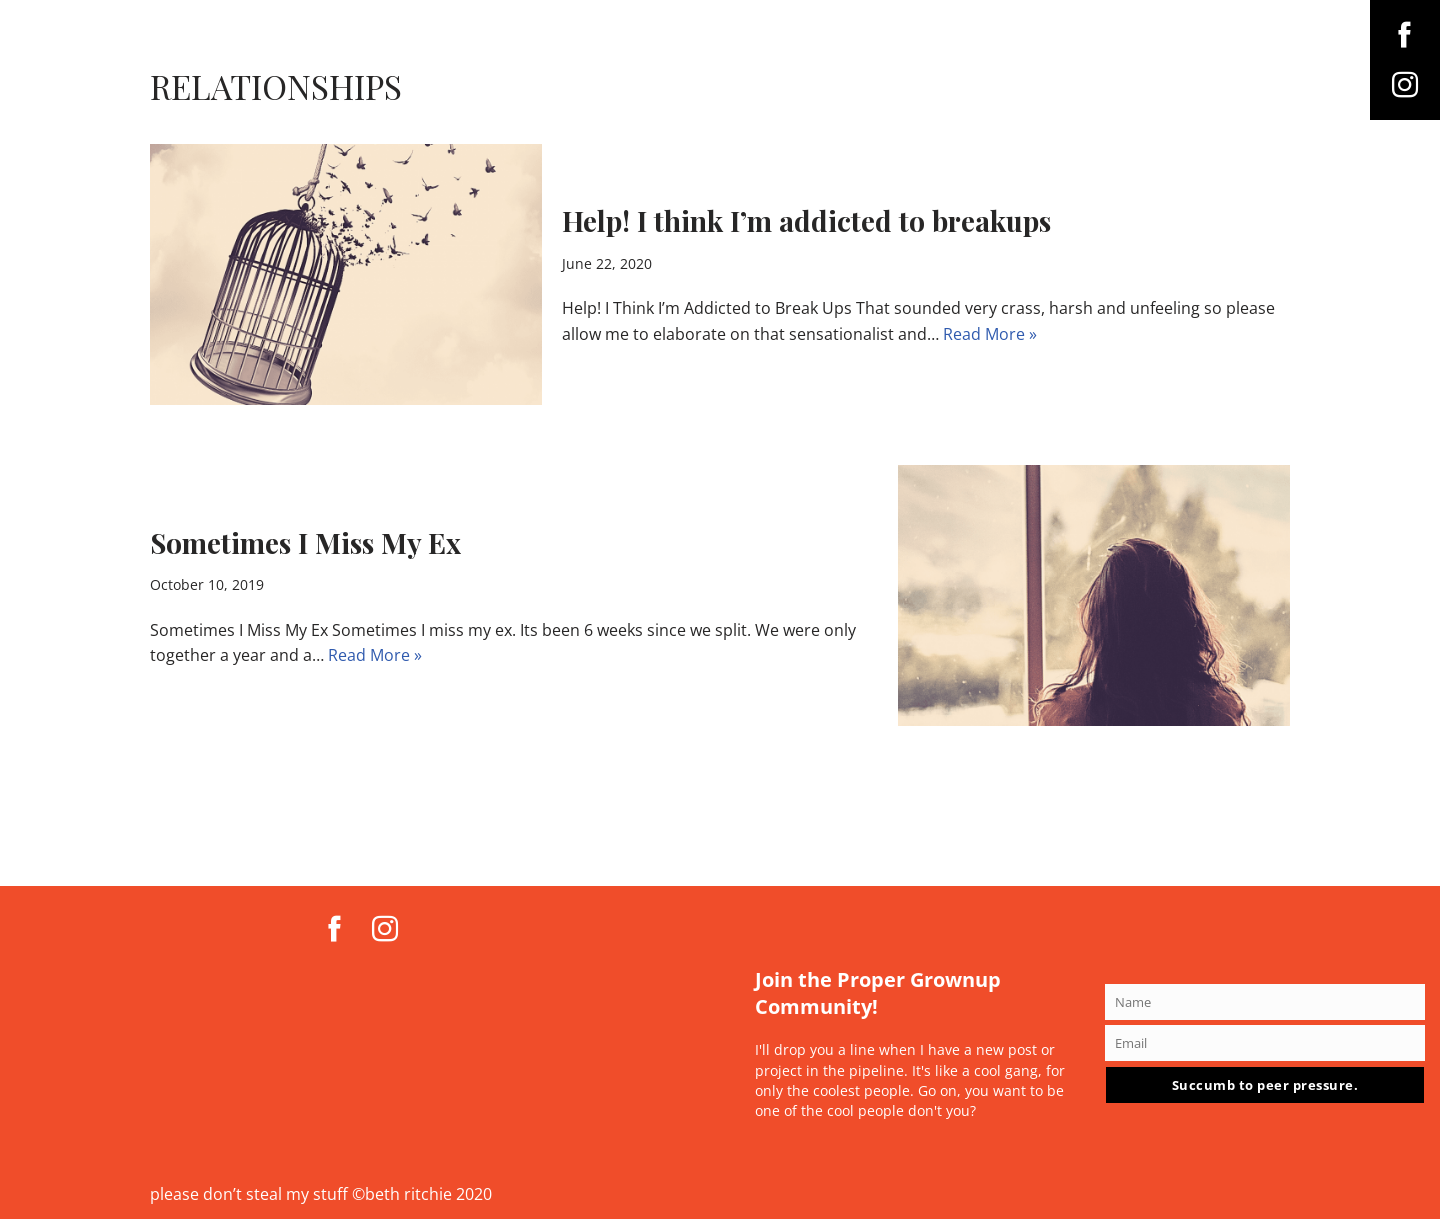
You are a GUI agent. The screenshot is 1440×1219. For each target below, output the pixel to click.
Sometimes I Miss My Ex (305, 542)
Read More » (990, 334)
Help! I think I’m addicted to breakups (806, 220)
